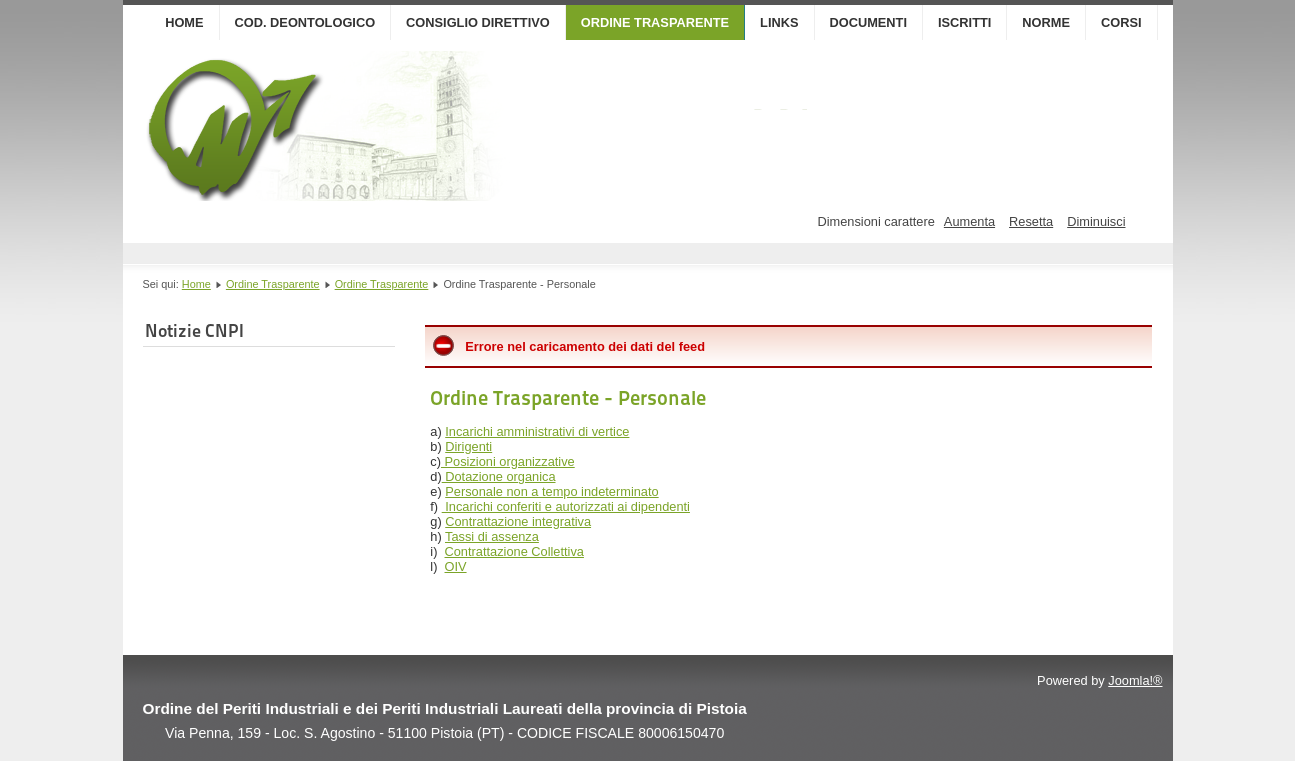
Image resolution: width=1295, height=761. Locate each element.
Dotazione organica (499, 476)
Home (184, 22)
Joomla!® (1135, 680)
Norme (1046, 22)
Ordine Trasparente (655, 22)
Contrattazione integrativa (518, 521)
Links (779, 22)
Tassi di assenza (492, 536)
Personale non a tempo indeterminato (551, 491)
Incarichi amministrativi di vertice (537, 431)
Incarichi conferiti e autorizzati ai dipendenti (566, 506)
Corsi (1121, 22)
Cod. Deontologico (305, 22)
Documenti (869, 22)
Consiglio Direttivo (478, 22)
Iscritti (964, 22)
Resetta (1031, 221)
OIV (456, 566)
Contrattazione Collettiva (514, 551)
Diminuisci (1096, 221)
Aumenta (969, 221)
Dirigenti (468, 446)
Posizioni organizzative (508, 461)
